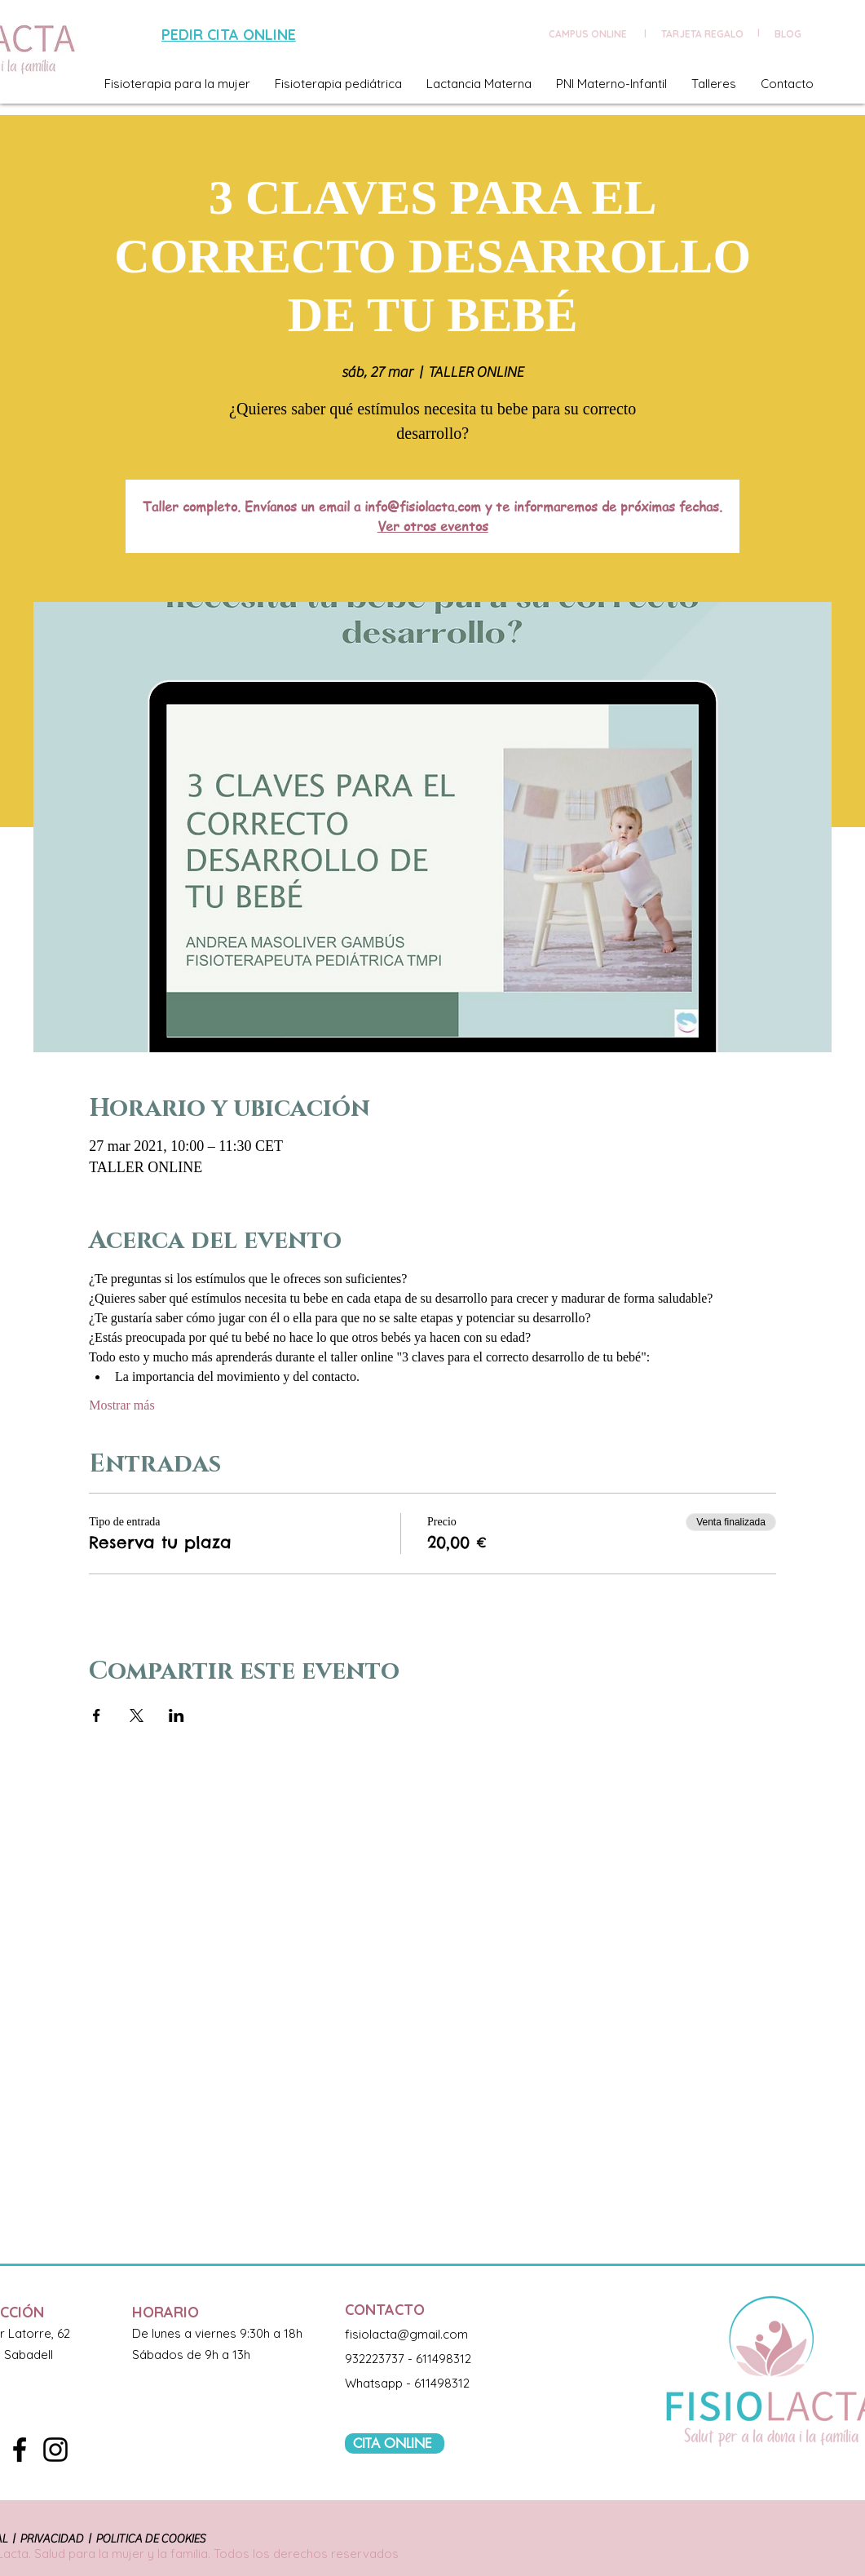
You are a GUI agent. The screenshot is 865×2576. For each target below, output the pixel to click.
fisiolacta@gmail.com (406, 2334)
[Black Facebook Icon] (19, 2449)
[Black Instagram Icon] (55, 2449)
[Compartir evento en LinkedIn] (176, 1715)
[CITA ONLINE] (394, 2443)
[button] (177, 84)
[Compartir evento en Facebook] (96, 1715)
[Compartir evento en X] (136, 1715)
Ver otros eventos (432, 526)
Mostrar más (121, 1405)
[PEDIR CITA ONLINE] (230, 34)
